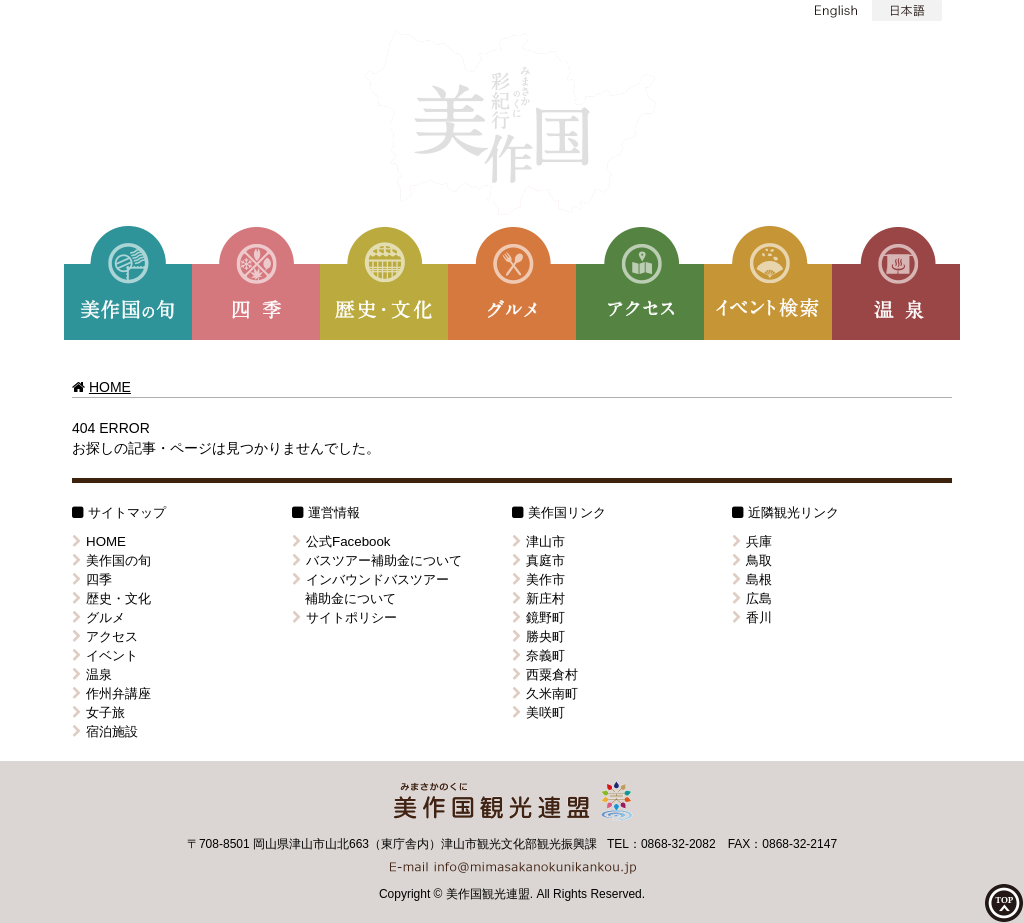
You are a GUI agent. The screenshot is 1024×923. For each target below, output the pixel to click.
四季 (92, 579)
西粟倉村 (545, 674)
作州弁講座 (111, 693)
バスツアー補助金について (377, 560)
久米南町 (545, 693)
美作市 (538, 579)
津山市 (538, 541)
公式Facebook (341, 541)
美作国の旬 (111, 560)
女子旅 (98, 712)
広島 (752, 598)
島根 (752, 579)
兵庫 (752, 541)
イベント (105, 655)
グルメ (98, 617)
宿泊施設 (105, 731)
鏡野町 (538, 617)
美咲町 (538, 712)
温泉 (92, 674)
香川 (752, 617)
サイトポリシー (344, 617)
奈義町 (538, 655)
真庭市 (538, 560)
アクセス (105, 636)
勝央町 (538, 636)
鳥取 (752, 560)
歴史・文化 (111, 598)
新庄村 (538, 598)
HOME (110, 387)
